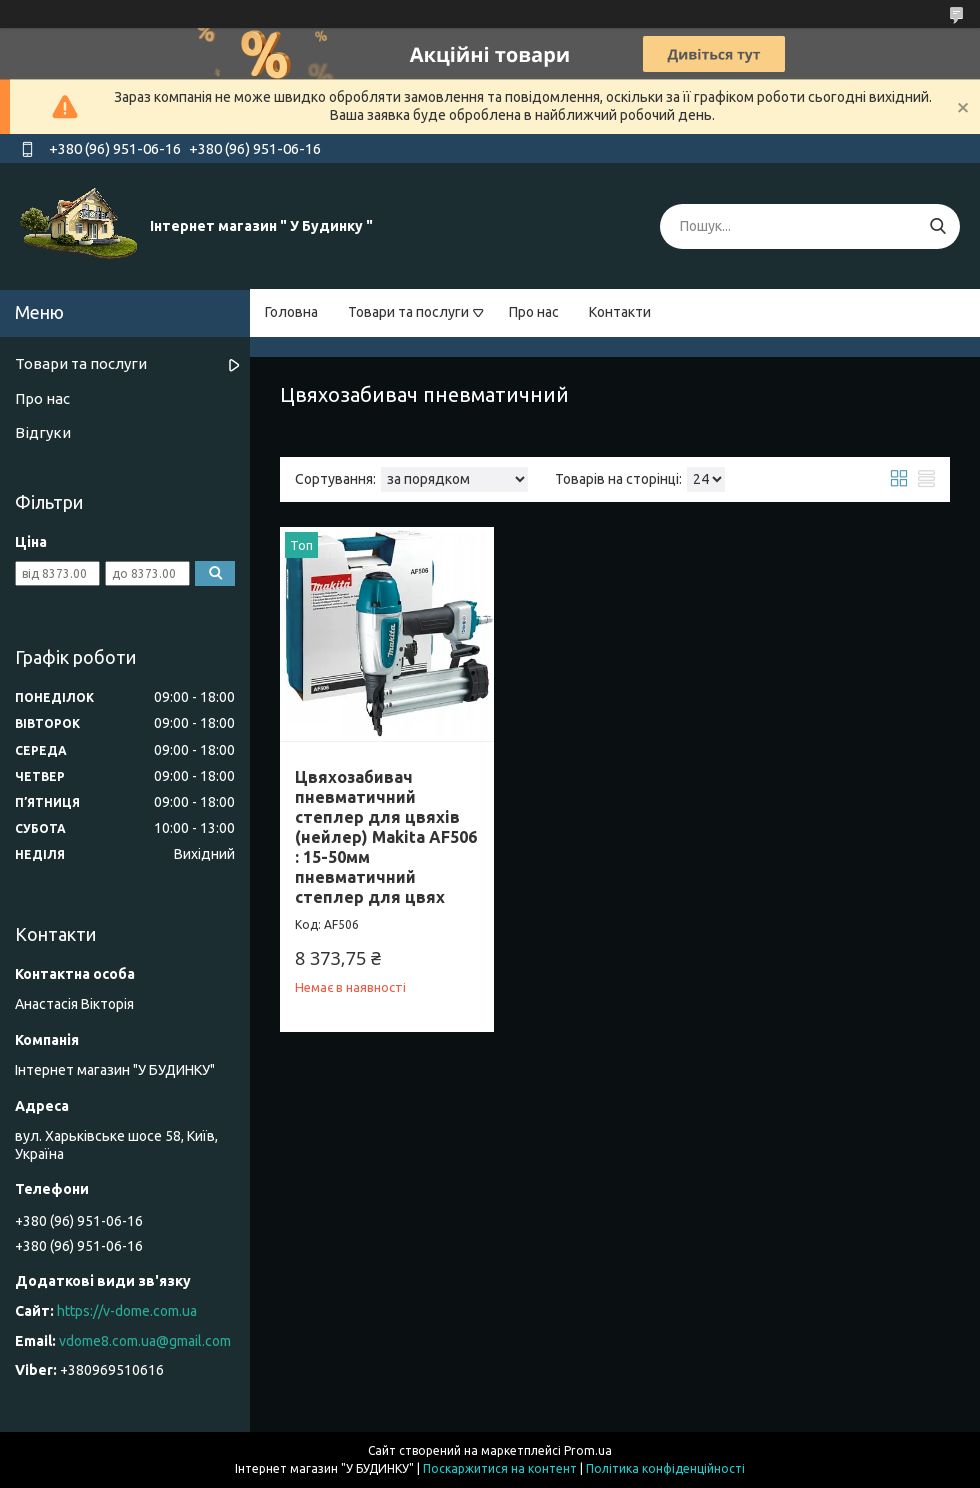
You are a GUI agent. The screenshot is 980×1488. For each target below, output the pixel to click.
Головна (291, 312)
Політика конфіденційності (665, 1468)
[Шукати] (937, 226)
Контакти (620, 312)
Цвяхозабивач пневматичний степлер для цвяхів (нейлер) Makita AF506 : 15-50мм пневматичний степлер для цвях (386, 837)
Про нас (534, 312)
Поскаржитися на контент (500, 1468)
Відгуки (43, 432)
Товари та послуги (408, 312)
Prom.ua (588, 1450)
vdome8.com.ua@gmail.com (145, 1341)
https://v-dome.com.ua (127, 1311)
